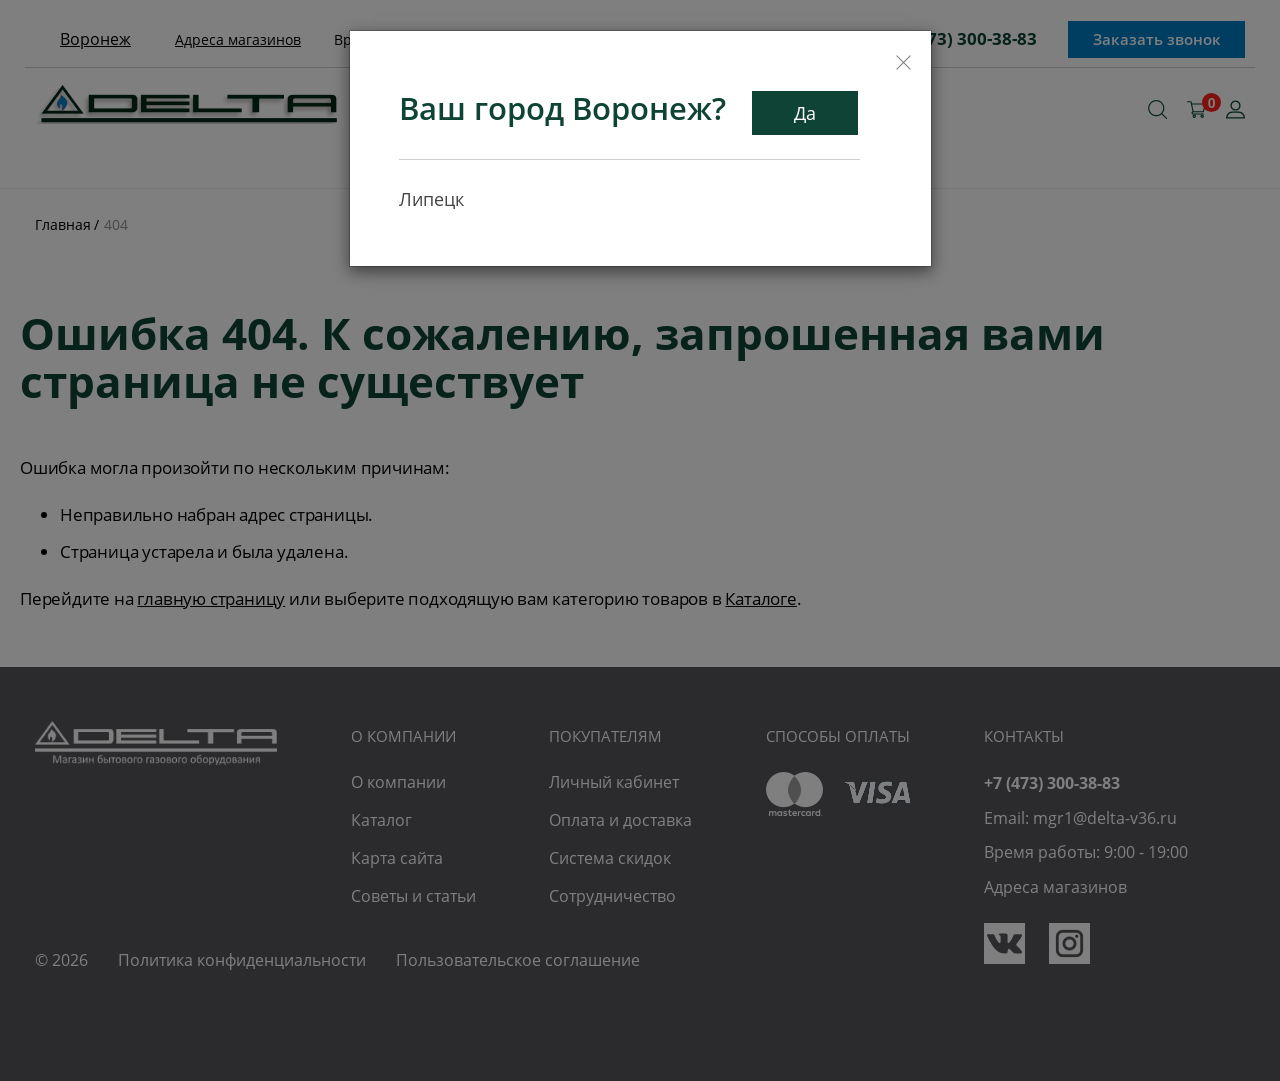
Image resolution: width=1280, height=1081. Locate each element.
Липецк (431, 199)
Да (805, 113)
